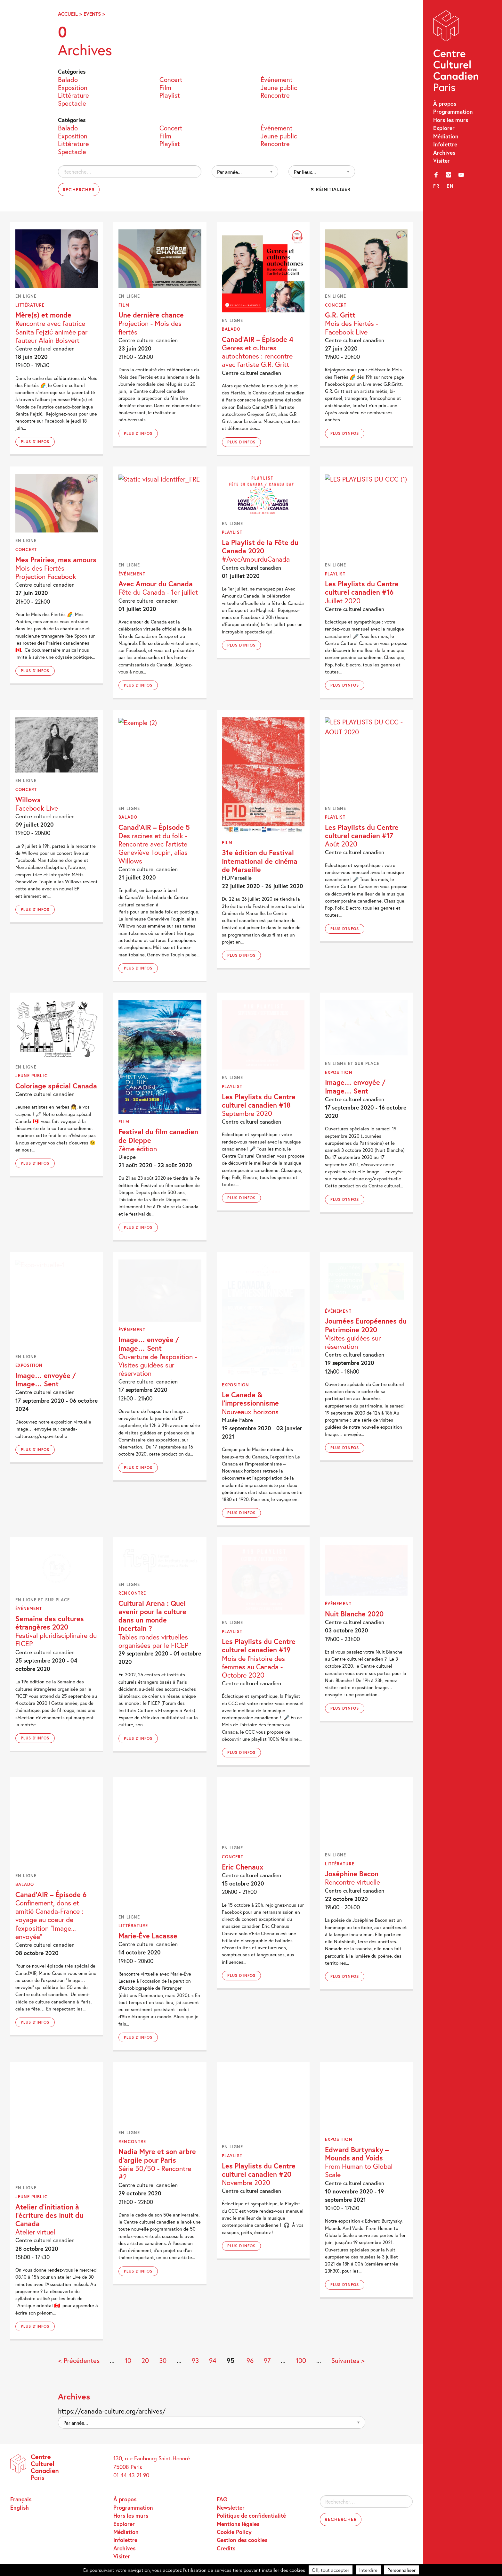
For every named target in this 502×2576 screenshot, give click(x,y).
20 (145, 2360)
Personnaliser (401, 2570)
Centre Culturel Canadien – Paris (456, 52)
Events (92, 14)
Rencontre (275, 95)
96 (250, 2360)
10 (128, 2360)
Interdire (368, 2570)
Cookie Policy (234, 2532)
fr (436, 186)
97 (267, 2360)
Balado (68, 79)
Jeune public (279, 87)
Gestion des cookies (242, 2540)
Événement (277, 79)
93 (195, 2360)
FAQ (222, 2499)
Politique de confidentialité (251, 2515)
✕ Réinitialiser (330, 189)
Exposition (72, 87)
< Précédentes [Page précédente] (79, 2360)
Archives (444, 152)
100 (301, 2360)
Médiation (445, 136)
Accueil (68, 14)
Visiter (441, 160)
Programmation (453, 111)
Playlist (169, 95)
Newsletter (231, 2507)
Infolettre (445, 144)
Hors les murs (450, 120)
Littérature (73, 95)
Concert (170, 79)
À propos (444, 103)
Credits (226, 2548)
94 (212, 2360)
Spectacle (72, 103)
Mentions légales (238, 2524)
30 (162, 2360)
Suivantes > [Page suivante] (348, 2360)
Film (165, 87)
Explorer (444, 128)
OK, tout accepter (330, 2570)
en (450, 186)
